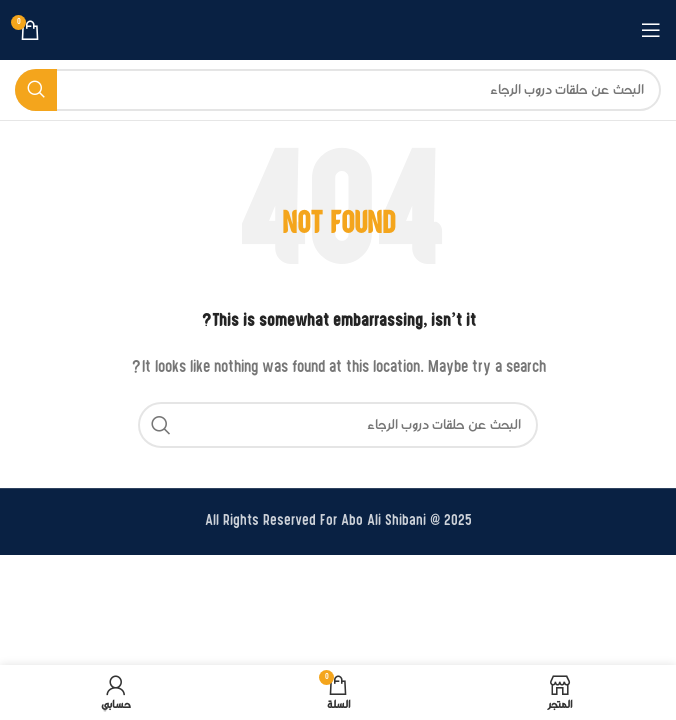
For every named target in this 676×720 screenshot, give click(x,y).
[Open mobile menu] (651, 30)
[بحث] (338, 90)
